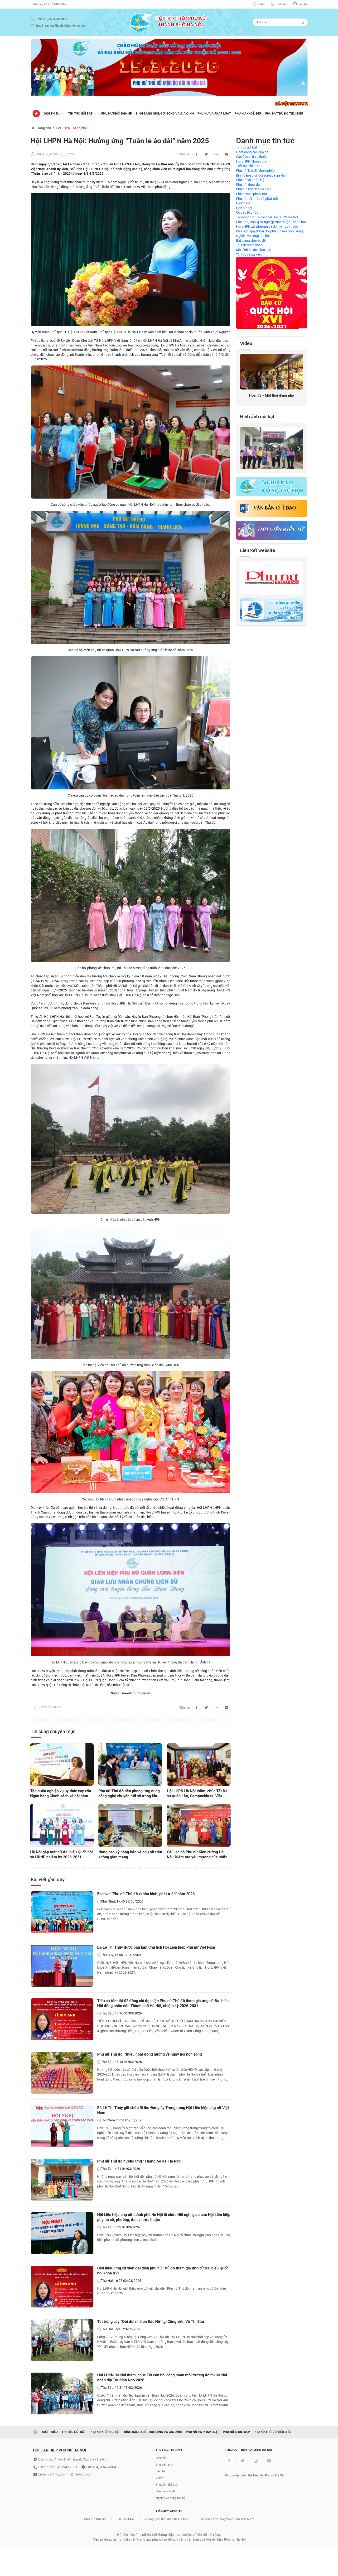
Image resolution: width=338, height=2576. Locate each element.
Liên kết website (257, 550)
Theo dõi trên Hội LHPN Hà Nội (248, 2449)
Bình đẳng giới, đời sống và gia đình (262, 175)
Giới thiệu (54, 113)
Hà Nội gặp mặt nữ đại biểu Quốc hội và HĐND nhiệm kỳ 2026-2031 (61, 1854)
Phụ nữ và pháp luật (251, 180)
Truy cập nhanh (169, 2449)
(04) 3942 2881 (57, 19)
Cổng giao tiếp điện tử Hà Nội (166, 2519)
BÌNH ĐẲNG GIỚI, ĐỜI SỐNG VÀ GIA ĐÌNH (165, 113)
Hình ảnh (281, 4)
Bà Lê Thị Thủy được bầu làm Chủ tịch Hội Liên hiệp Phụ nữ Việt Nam (156, 1947)
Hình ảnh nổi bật (257, 416)
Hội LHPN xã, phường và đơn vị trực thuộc (267, 226)
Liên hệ (303, 4)
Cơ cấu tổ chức (247, 212)
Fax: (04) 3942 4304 (101, 2467)
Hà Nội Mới (125, 2519)
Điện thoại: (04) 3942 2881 (57, 2467)
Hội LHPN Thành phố (71, 128)
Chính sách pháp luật (251, 194)
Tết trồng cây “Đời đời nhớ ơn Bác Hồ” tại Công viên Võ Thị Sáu (150, 2321)
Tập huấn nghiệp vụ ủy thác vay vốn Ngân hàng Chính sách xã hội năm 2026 (60, 1793)
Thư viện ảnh (164, 2464)
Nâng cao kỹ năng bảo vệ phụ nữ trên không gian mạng (130, 1854)
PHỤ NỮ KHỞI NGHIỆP (116, 113)
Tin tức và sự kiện (249, 254)
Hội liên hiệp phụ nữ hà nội (59, 2450)
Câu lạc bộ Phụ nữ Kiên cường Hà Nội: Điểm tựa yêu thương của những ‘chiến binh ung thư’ (198, 1855)
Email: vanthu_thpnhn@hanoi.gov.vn (65, 2474)
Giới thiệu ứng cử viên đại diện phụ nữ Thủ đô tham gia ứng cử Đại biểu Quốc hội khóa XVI (162, 2270)
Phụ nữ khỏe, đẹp (248, 185)
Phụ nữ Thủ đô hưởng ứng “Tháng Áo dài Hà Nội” (139, 2161)
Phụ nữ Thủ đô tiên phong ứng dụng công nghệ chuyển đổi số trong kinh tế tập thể (129, 1793)
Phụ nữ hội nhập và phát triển (258, 199)
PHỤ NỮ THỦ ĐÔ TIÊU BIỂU (284, 113)
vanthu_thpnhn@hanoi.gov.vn (64, 25)
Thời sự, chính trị (248, 166)
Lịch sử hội (244, 208)
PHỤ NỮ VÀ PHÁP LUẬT (214, 113)
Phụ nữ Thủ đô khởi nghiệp (255, 171)
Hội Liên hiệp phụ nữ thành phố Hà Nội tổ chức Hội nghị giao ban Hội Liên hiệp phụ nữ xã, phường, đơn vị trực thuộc (163, 2217)
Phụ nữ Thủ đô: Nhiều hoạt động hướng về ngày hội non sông (149, 2054)
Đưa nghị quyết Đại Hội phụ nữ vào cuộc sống (269, 231)
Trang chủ (41, 128)
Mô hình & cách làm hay (253, 250)
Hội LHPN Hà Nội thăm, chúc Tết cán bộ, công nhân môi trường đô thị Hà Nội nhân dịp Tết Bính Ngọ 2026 (162, 2377)
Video (261, 4)
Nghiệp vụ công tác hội (253, 236)
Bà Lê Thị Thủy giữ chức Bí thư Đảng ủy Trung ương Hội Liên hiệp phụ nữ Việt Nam (163, 2110)
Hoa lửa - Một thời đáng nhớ (271, 395)
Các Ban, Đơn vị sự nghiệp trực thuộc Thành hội (271, 222)
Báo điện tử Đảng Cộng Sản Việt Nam (227, 2519)
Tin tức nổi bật (246, 147)
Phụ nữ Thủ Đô (95, 2519)
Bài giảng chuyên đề (251, 240)
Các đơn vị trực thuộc (251, 157)
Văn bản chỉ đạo (275, 508)
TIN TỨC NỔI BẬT (82, 113)
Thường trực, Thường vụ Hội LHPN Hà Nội (267, 217)
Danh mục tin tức (265, 140)
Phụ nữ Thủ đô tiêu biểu (253, 189)
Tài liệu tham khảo (249, 245)
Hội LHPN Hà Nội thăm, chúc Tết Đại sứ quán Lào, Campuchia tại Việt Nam (197, 1793)
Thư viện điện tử (167, 2484)
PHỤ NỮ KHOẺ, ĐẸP (248, 113)
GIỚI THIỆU (50, 2432)
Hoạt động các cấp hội (252, 152)
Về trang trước (51, 1707)
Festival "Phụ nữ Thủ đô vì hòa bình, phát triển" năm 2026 (146, 1894)
